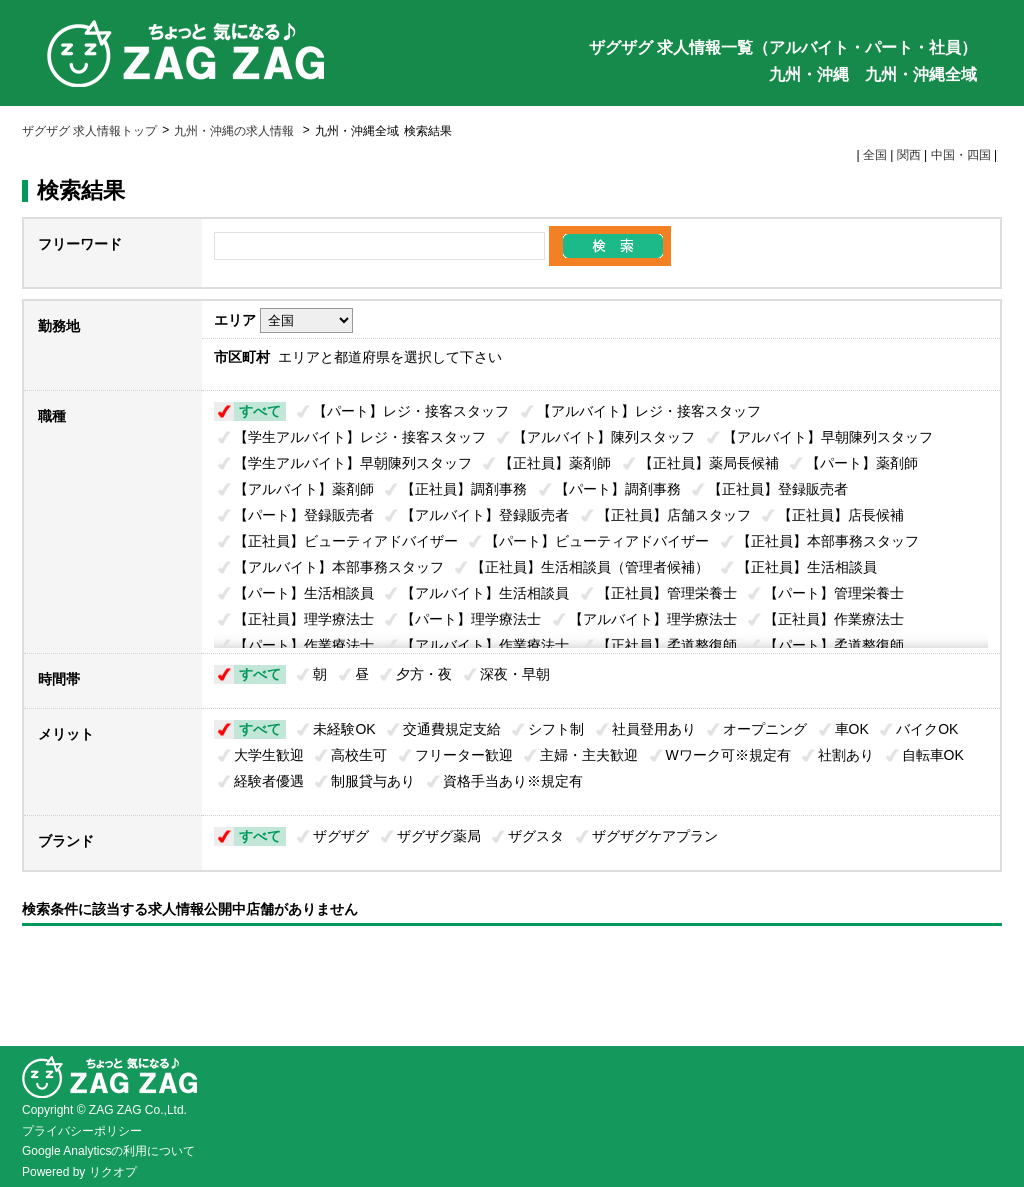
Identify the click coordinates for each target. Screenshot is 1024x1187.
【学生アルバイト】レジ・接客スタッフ (360, 437)
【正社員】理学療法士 (304, 619)
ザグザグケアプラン (655, 836)
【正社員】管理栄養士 (667, 593)
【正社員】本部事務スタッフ (828, 541)
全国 (875, 155)
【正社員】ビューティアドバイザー (346, 541)
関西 (909, 155)
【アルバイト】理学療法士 (653, 619)
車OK (852, 729)
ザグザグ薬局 (439, 836)
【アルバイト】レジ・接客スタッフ (649, 411)
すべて (260, 411)
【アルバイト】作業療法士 (485, 645)
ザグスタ (536, 836)
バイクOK (927, 729)
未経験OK (344, 729)
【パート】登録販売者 (304, 515)
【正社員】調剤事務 (464, 489)
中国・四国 (961, 155)
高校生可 (359, 755)
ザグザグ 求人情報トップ (89, 131)
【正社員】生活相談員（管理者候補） (590, 567)
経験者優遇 (269, 781)
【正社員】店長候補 (841, 515)
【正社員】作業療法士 (834, 619)
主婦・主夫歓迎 (589, 755)
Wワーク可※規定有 (728, 755)
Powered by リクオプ (79, 1172)
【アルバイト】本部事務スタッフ (339, 567)
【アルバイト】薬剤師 (304, 489)
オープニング (765, 729)
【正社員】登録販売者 (778, 489)
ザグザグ (341, 836)
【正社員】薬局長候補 (709, 463)
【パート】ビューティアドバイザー (597, 541)
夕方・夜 (424, 674)
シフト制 (556, 729)
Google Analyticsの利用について (108, 1151)
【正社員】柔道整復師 (667, 645)
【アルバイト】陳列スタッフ (604, 437)
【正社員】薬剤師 (555, 463)
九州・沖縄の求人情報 (235, 131)
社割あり (846, 755)
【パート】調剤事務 (618, 489)
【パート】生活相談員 (304, 593)
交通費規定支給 (452, 729)
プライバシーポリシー (82, 1131)
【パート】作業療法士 (304, 645)
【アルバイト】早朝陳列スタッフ (828, 437)
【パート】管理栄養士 (834, 593)
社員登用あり (654, 729)
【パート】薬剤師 (862, 463)
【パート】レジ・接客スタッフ (411, 411)
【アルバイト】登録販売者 (485, 515)
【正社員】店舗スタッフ (674, 515)
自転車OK (933, 755)
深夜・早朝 (515, 674)
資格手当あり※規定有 (513, 781)
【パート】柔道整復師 (834, 645)
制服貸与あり (373, 781)
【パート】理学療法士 (471, 619)
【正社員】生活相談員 (807, 567)
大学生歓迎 (269, 755)
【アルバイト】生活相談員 (485, 593)
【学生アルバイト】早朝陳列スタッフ (353, 463)
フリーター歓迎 (464, 755)
